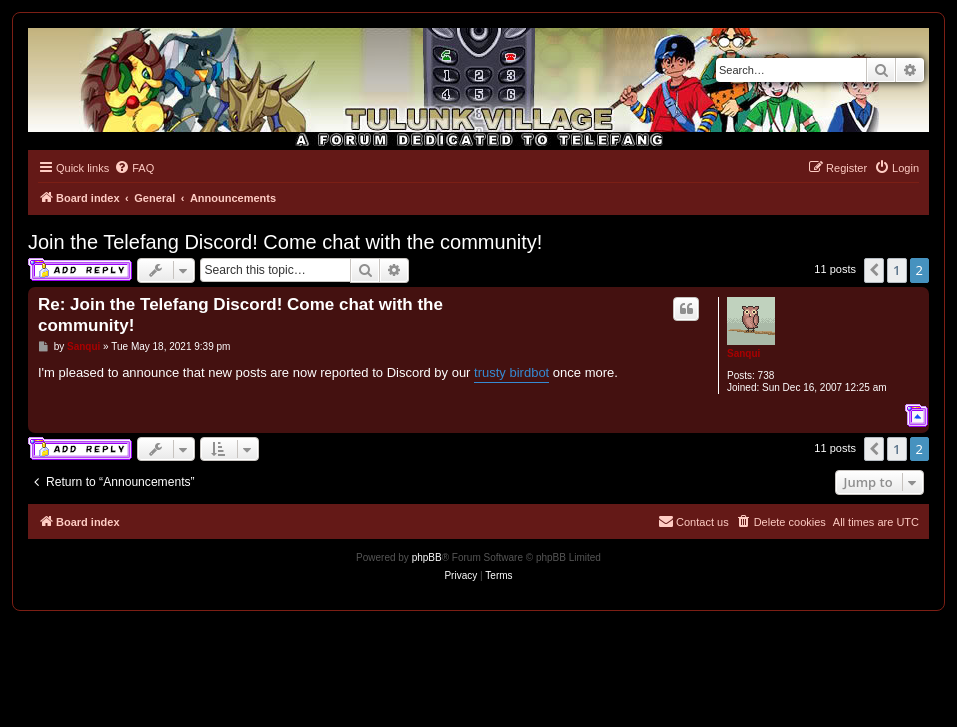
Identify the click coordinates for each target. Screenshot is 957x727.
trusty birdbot (511, 372)
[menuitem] (134, 168)
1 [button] (896, 270)
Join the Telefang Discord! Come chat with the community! (285, 242)
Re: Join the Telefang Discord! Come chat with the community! (240, 315)
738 (766, 375)
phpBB (427, 557)
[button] (874, 270)
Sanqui (743, 353)
